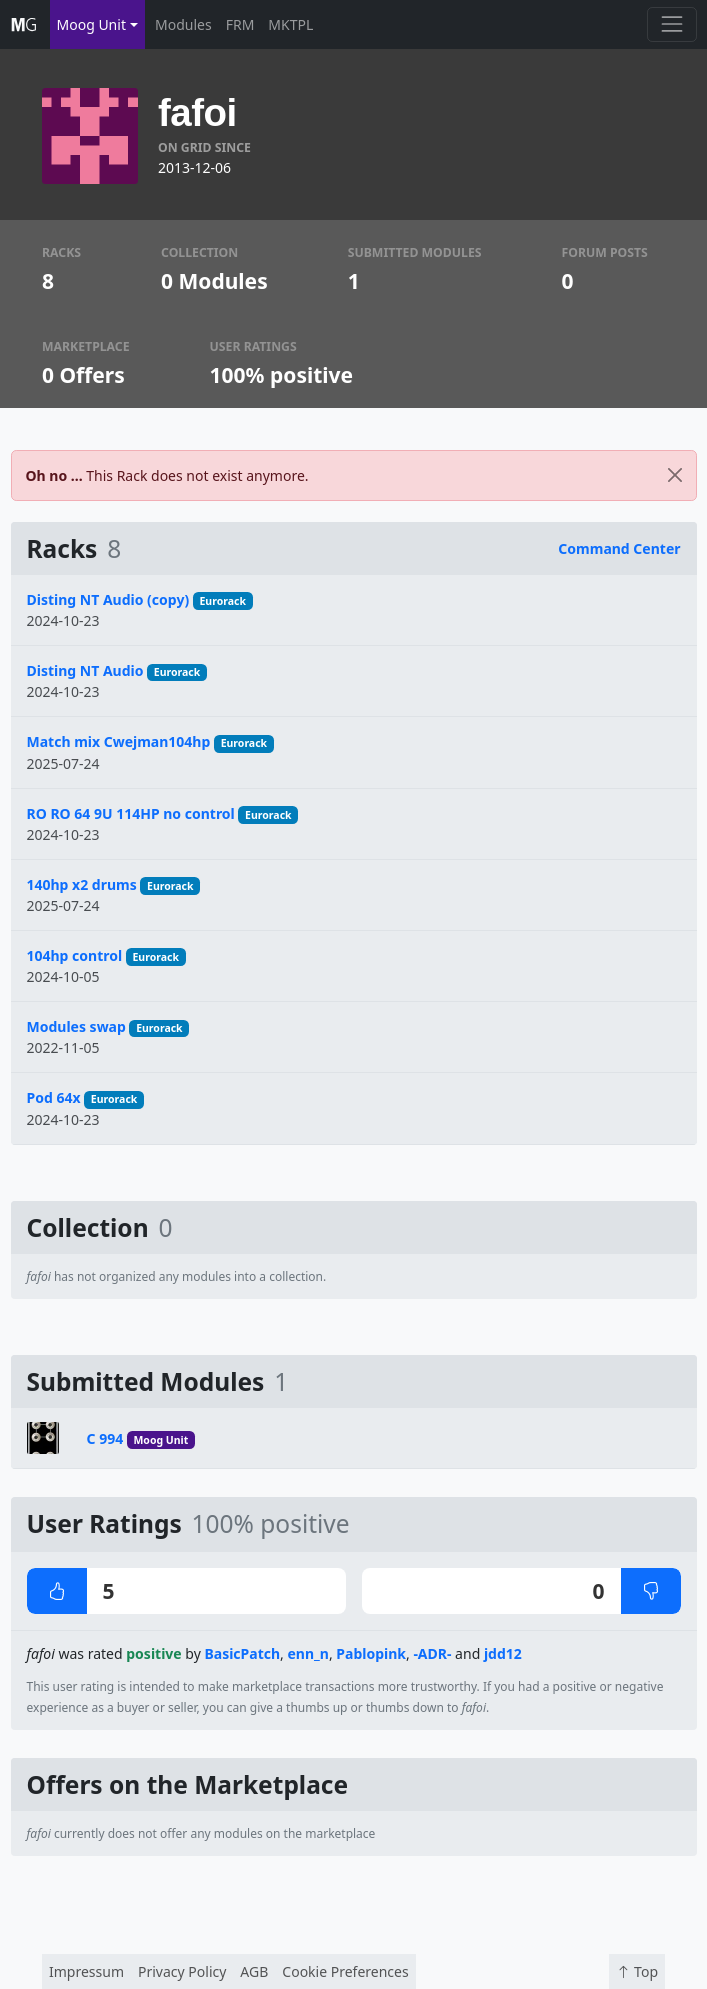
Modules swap (76, 1026)
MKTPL (290, 24)
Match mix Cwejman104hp (119, 741)
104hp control (75, 955)
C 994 (105, 1438)
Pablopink (371, 1653)
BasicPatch (242, 1653)
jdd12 (503, 1653)
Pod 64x (54, 1097)
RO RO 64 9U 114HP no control (131, 813)
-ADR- (432, 1653)
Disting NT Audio (85, 670)
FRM (240, 24)
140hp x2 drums (82, 884)
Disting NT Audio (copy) (108, 599)
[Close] (675, 475)
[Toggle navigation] (671, 24)
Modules (183, 24)
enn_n (307, 1653)
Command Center (619, 548)
